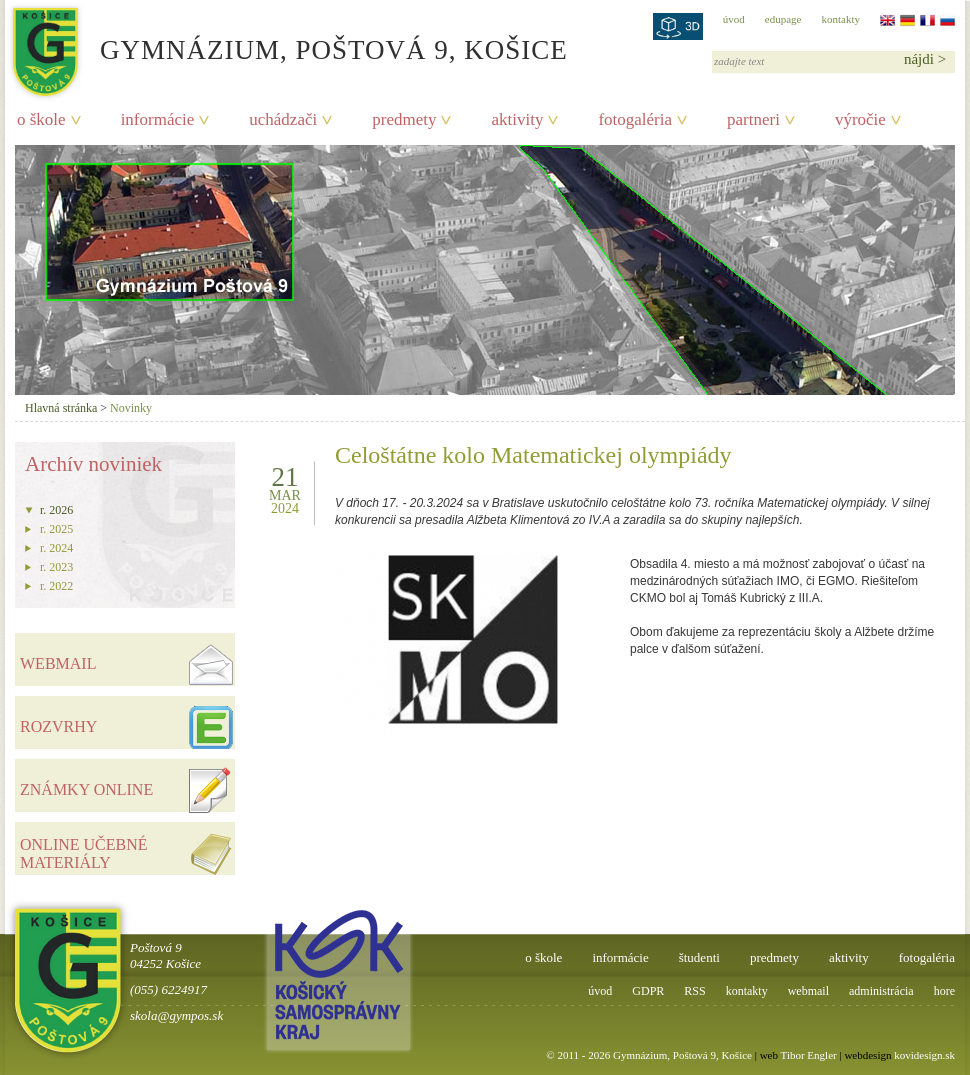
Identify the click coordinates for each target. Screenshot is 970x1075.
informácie (158, 119)
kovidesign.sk (924, 1055)
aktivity (517, 119)
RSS (694, 991)
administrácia (881, 991)
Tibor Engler (809, 1055)
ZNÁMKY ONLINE (86, 789)
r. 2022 (56, 586)
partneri (753, 119)
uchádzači (283, 119)
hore (944, 991)
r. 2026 (56, 510)
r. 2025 (56, 529)
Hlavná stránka (61, 408)
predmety (404, 119)
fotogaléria (635, 119)
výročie (860, 119)
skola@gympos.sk (176, 1015)
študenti (699, 957)
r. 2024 (56, 548)
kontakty (841, 19)
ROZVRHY (58, 726)
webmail (808, 991)
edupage (783, 19)
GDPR (648, 991)
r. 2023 (56, 567)
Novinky (131, 408)
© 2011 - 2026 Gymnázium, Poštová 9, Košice (649, 1055)
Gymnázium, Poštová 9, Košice (334, 50)
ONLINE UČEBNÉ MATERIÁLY (84, 853)
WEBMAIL (58, 663)
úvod (734, 19)
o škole (41, 119)
